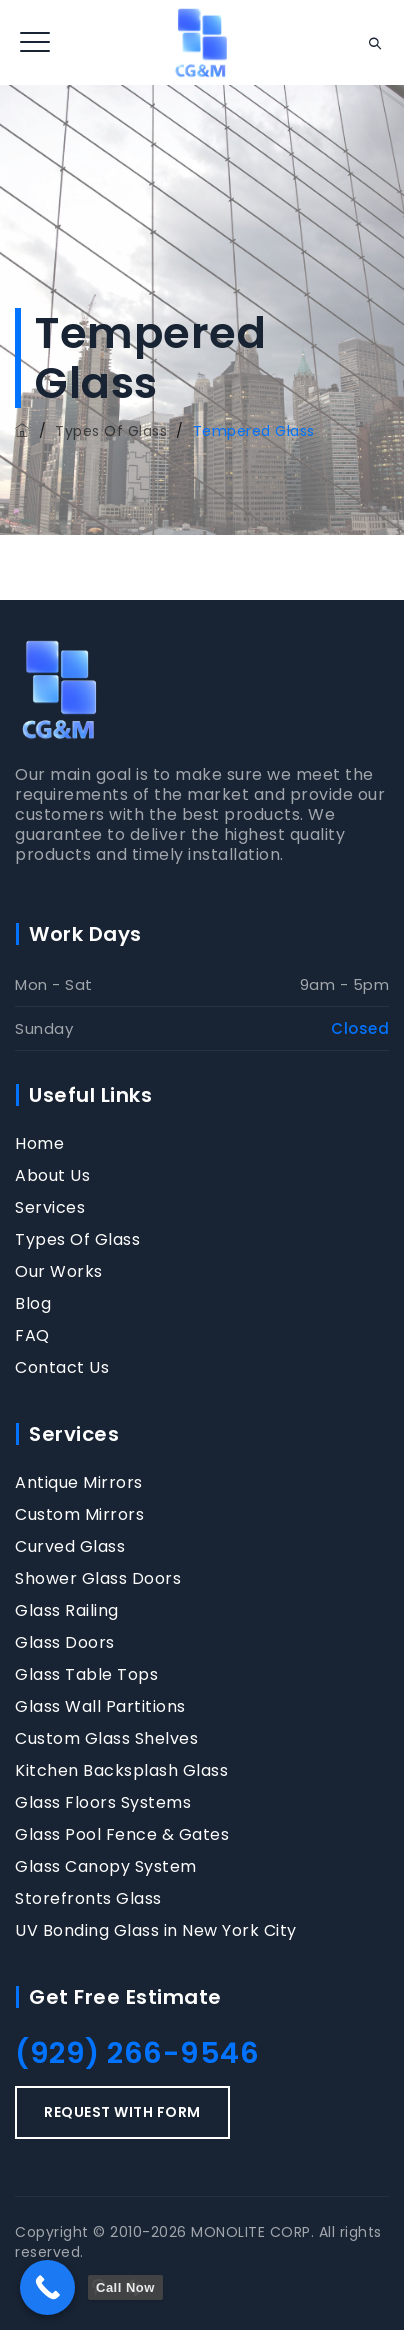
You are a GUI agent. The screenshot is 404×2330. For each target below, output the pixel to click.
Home (39, 1144)
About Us (52, 1176)
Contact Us (62, 1368)
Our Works (59, 1272)
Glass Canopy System (106, 1867)
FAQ (32, 1336)
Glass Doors (65, 1643)
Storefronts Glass (88, 1899)
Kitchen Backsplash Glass (121, 1771)
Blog (33, 1304)
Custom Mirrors (79, 1515)
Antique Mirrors (79, 1483)
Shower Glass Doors (98, 1579)
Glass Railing (67, 1611)
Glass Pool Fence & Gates (122, 1835)
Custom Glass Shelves (106, 1739)
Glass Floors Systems (103, 1803)
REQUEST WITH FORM (122, 2112)
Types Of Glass (77, 1240)
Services (50, 1208)
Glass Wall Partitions (100, 1707)
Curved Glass (70, 1547)
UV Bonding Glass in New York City (156, 1931)
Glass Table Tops (86, 1675)
